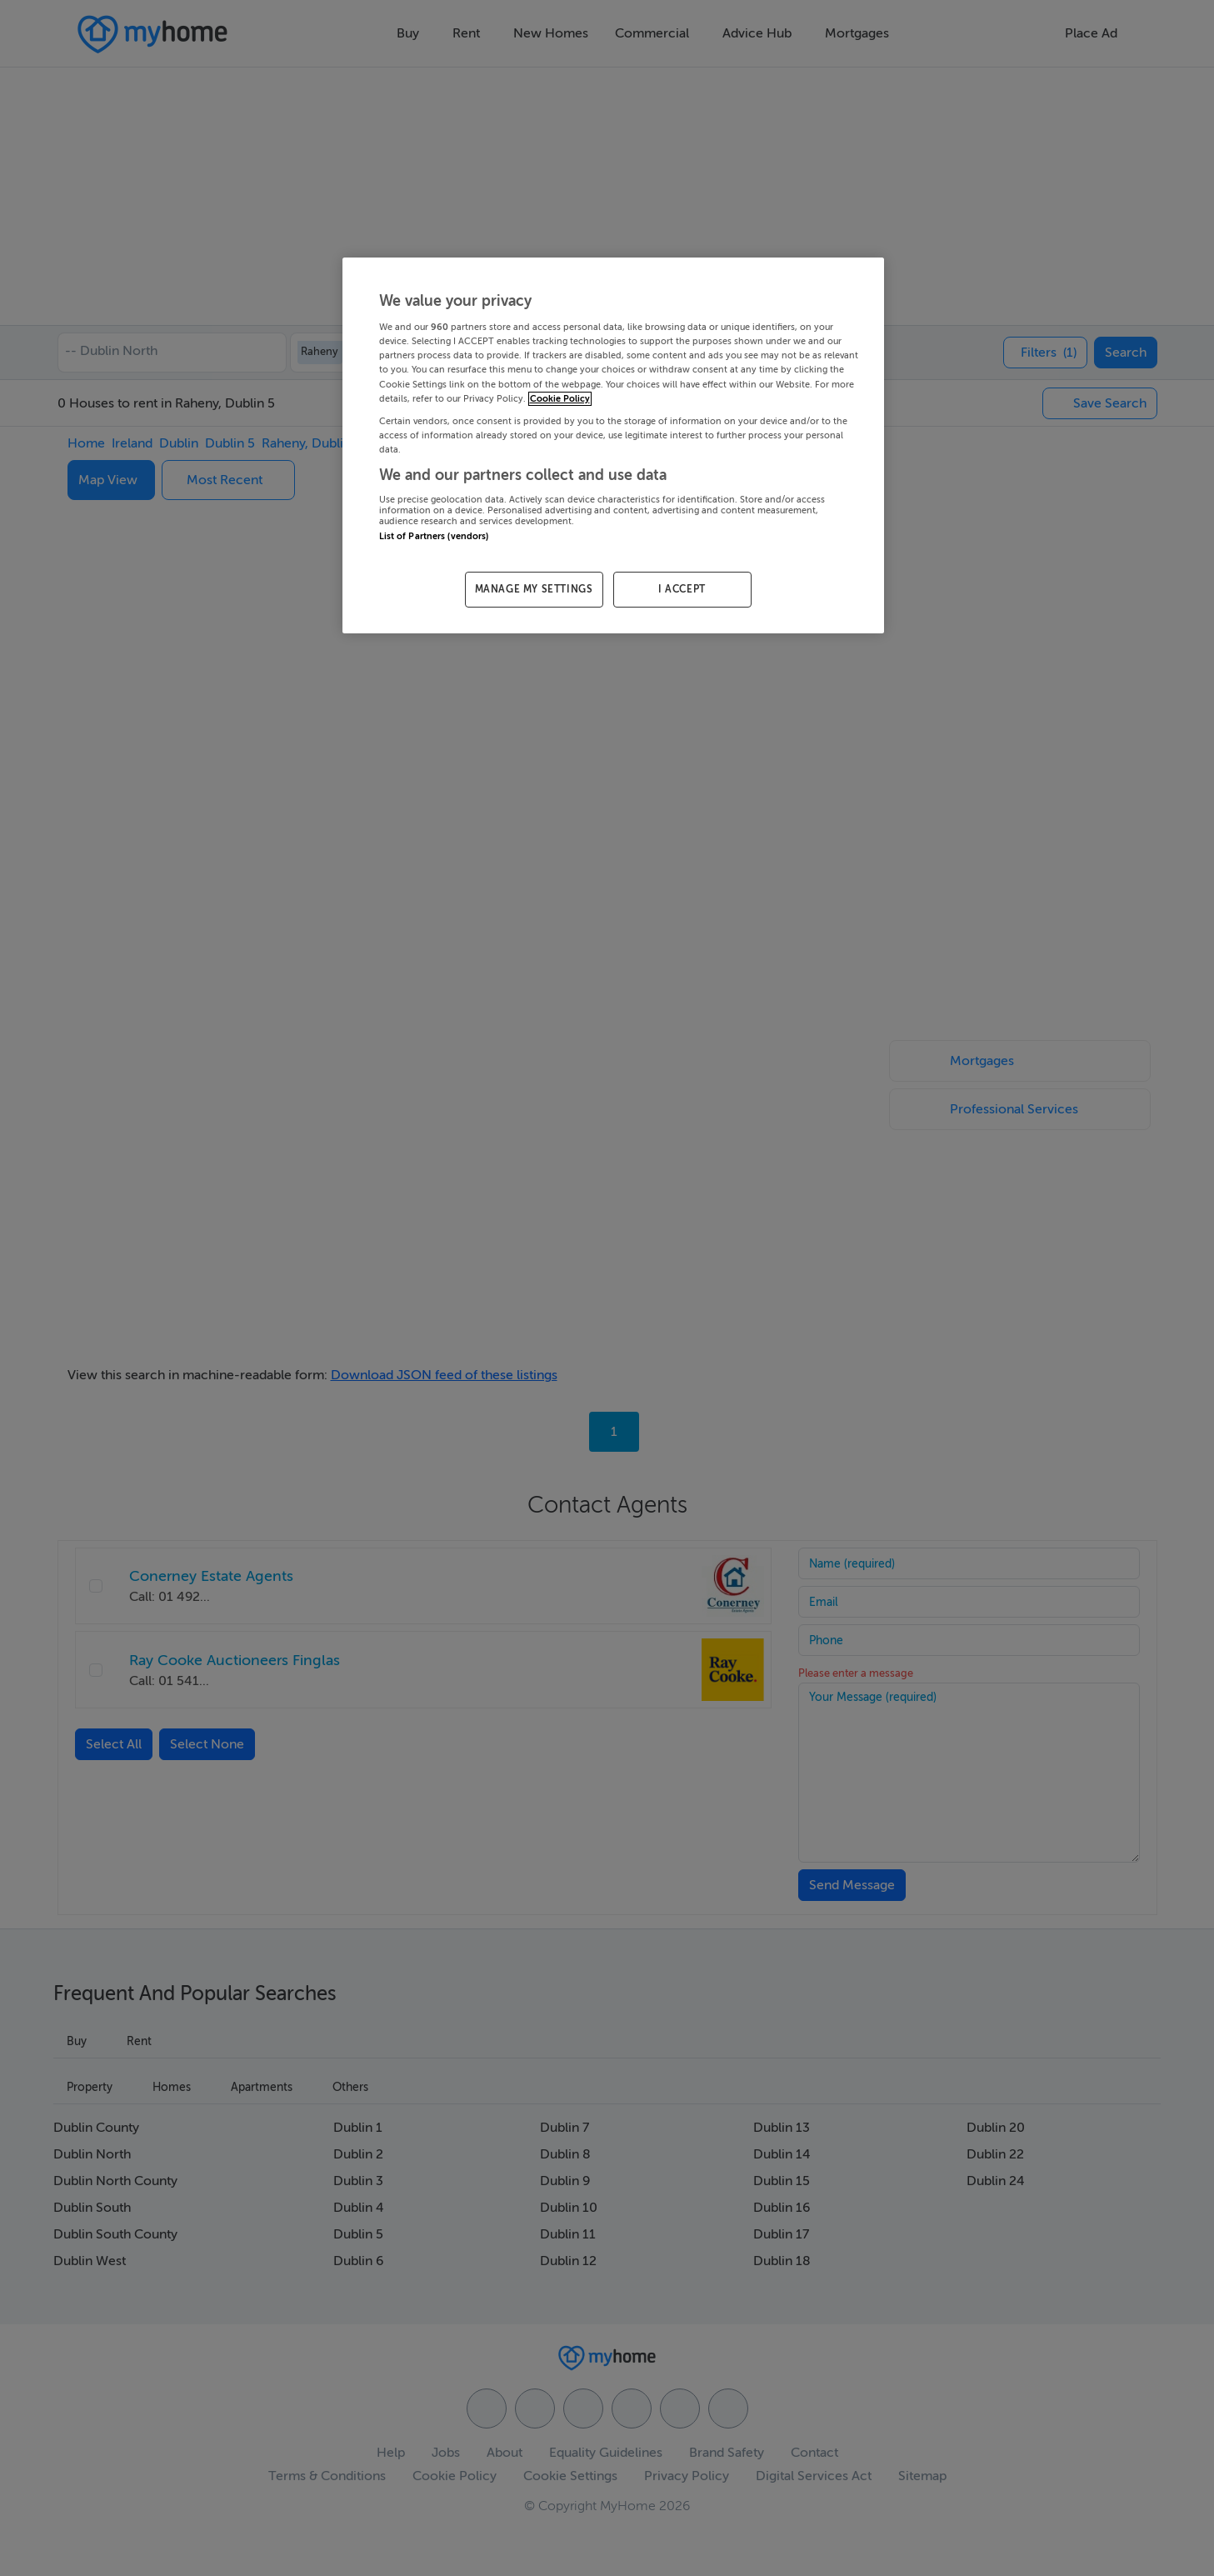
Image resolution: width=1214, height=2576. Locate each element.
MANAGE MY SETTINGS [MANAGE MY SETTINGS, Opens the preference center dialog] (534, 589)
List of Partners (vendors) (434, 536)
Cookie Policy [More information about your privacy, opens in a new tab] (560, 398)
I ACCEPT (682, 589)
